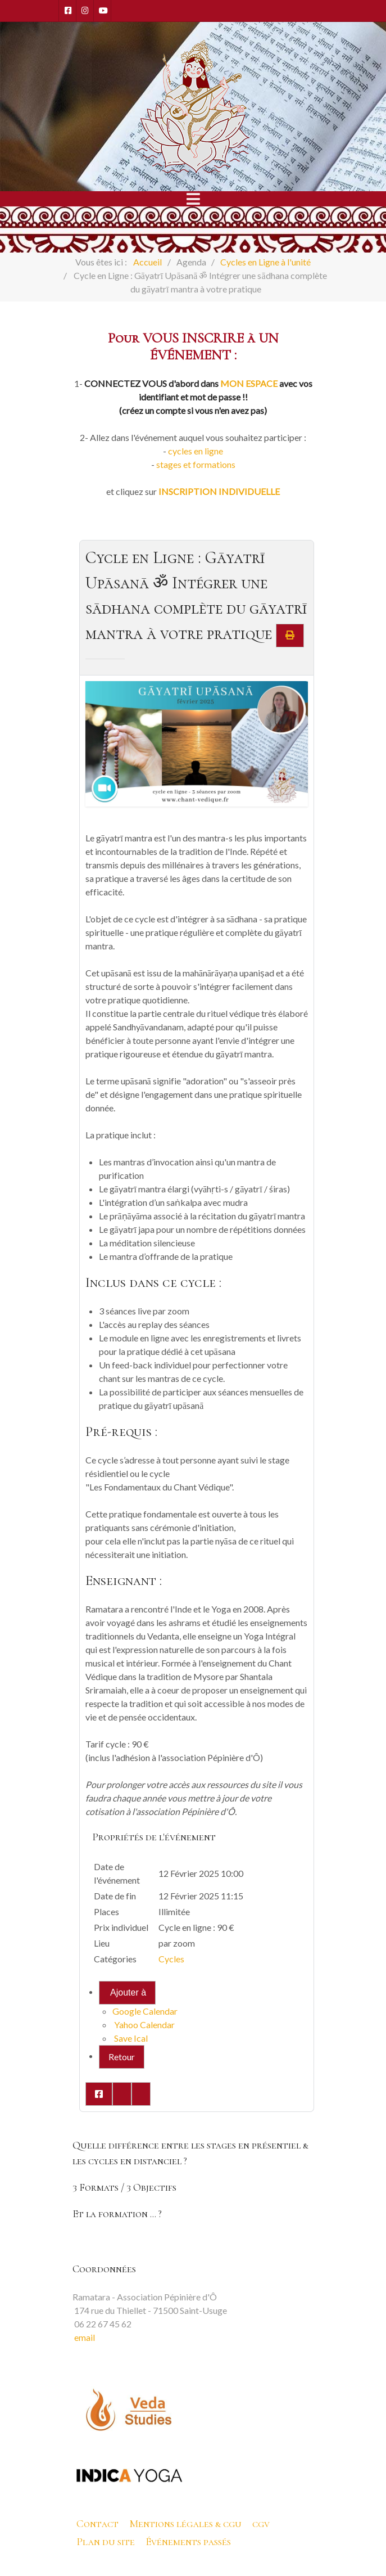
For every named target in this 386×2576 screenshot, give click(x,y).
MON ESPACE (249, 383)
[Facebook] (67, 10)
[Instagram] (85, 10)
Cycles (171, 1958)
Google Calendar (145, 2011)
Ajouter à (127, 1992)
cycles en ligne (195, 450)
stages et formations (195, 464)
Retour (121, 2056)
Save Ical (130, 2038)
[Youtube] (102, 10)
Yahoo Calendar (143, 2024)
